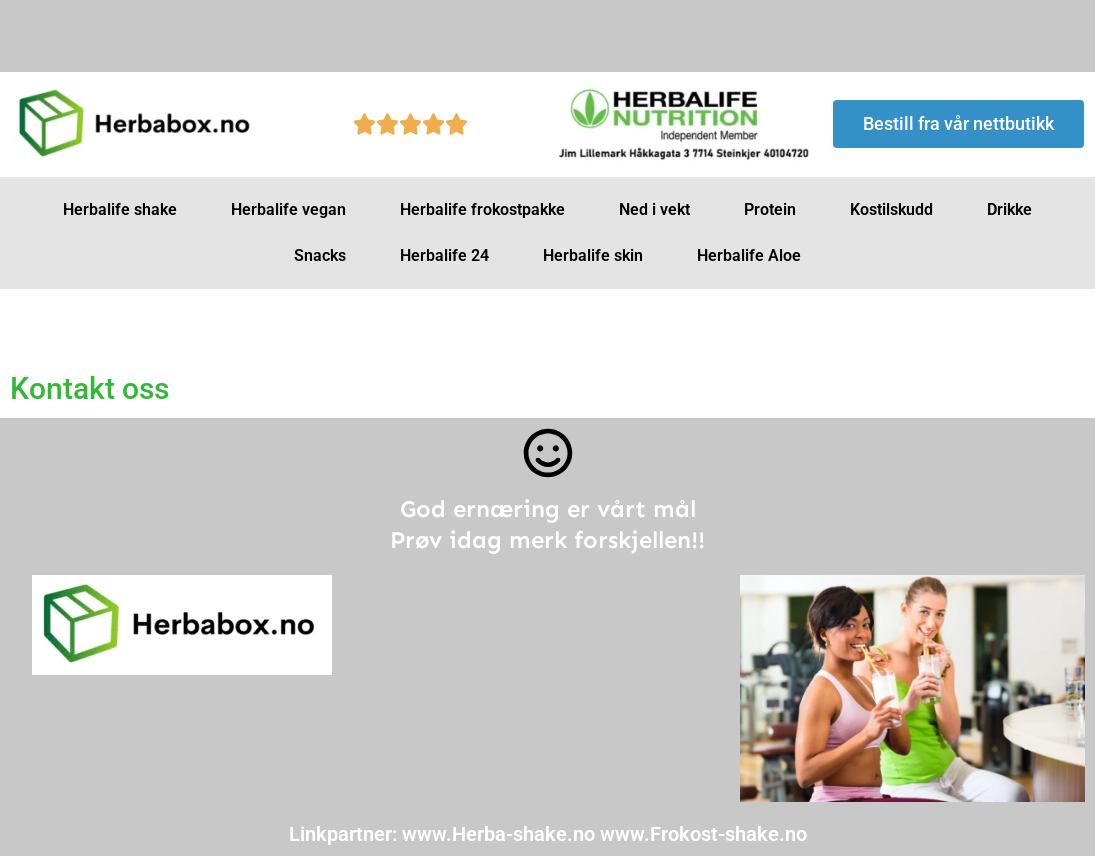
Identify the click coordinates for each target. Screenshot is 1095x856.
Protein (770, 209)
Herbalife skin (593, 255)
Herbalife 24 (444, 255)
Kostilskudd (891, 209)
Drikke (1009, 209)
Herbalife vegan (288, 209)
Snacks (320, 255)
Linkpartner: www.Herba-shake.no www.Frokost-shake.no (548, 834)
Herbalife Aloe (749, 255)
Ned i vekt (654, 209)
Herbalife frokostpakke (482, 209)
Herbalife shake (120, 209)
